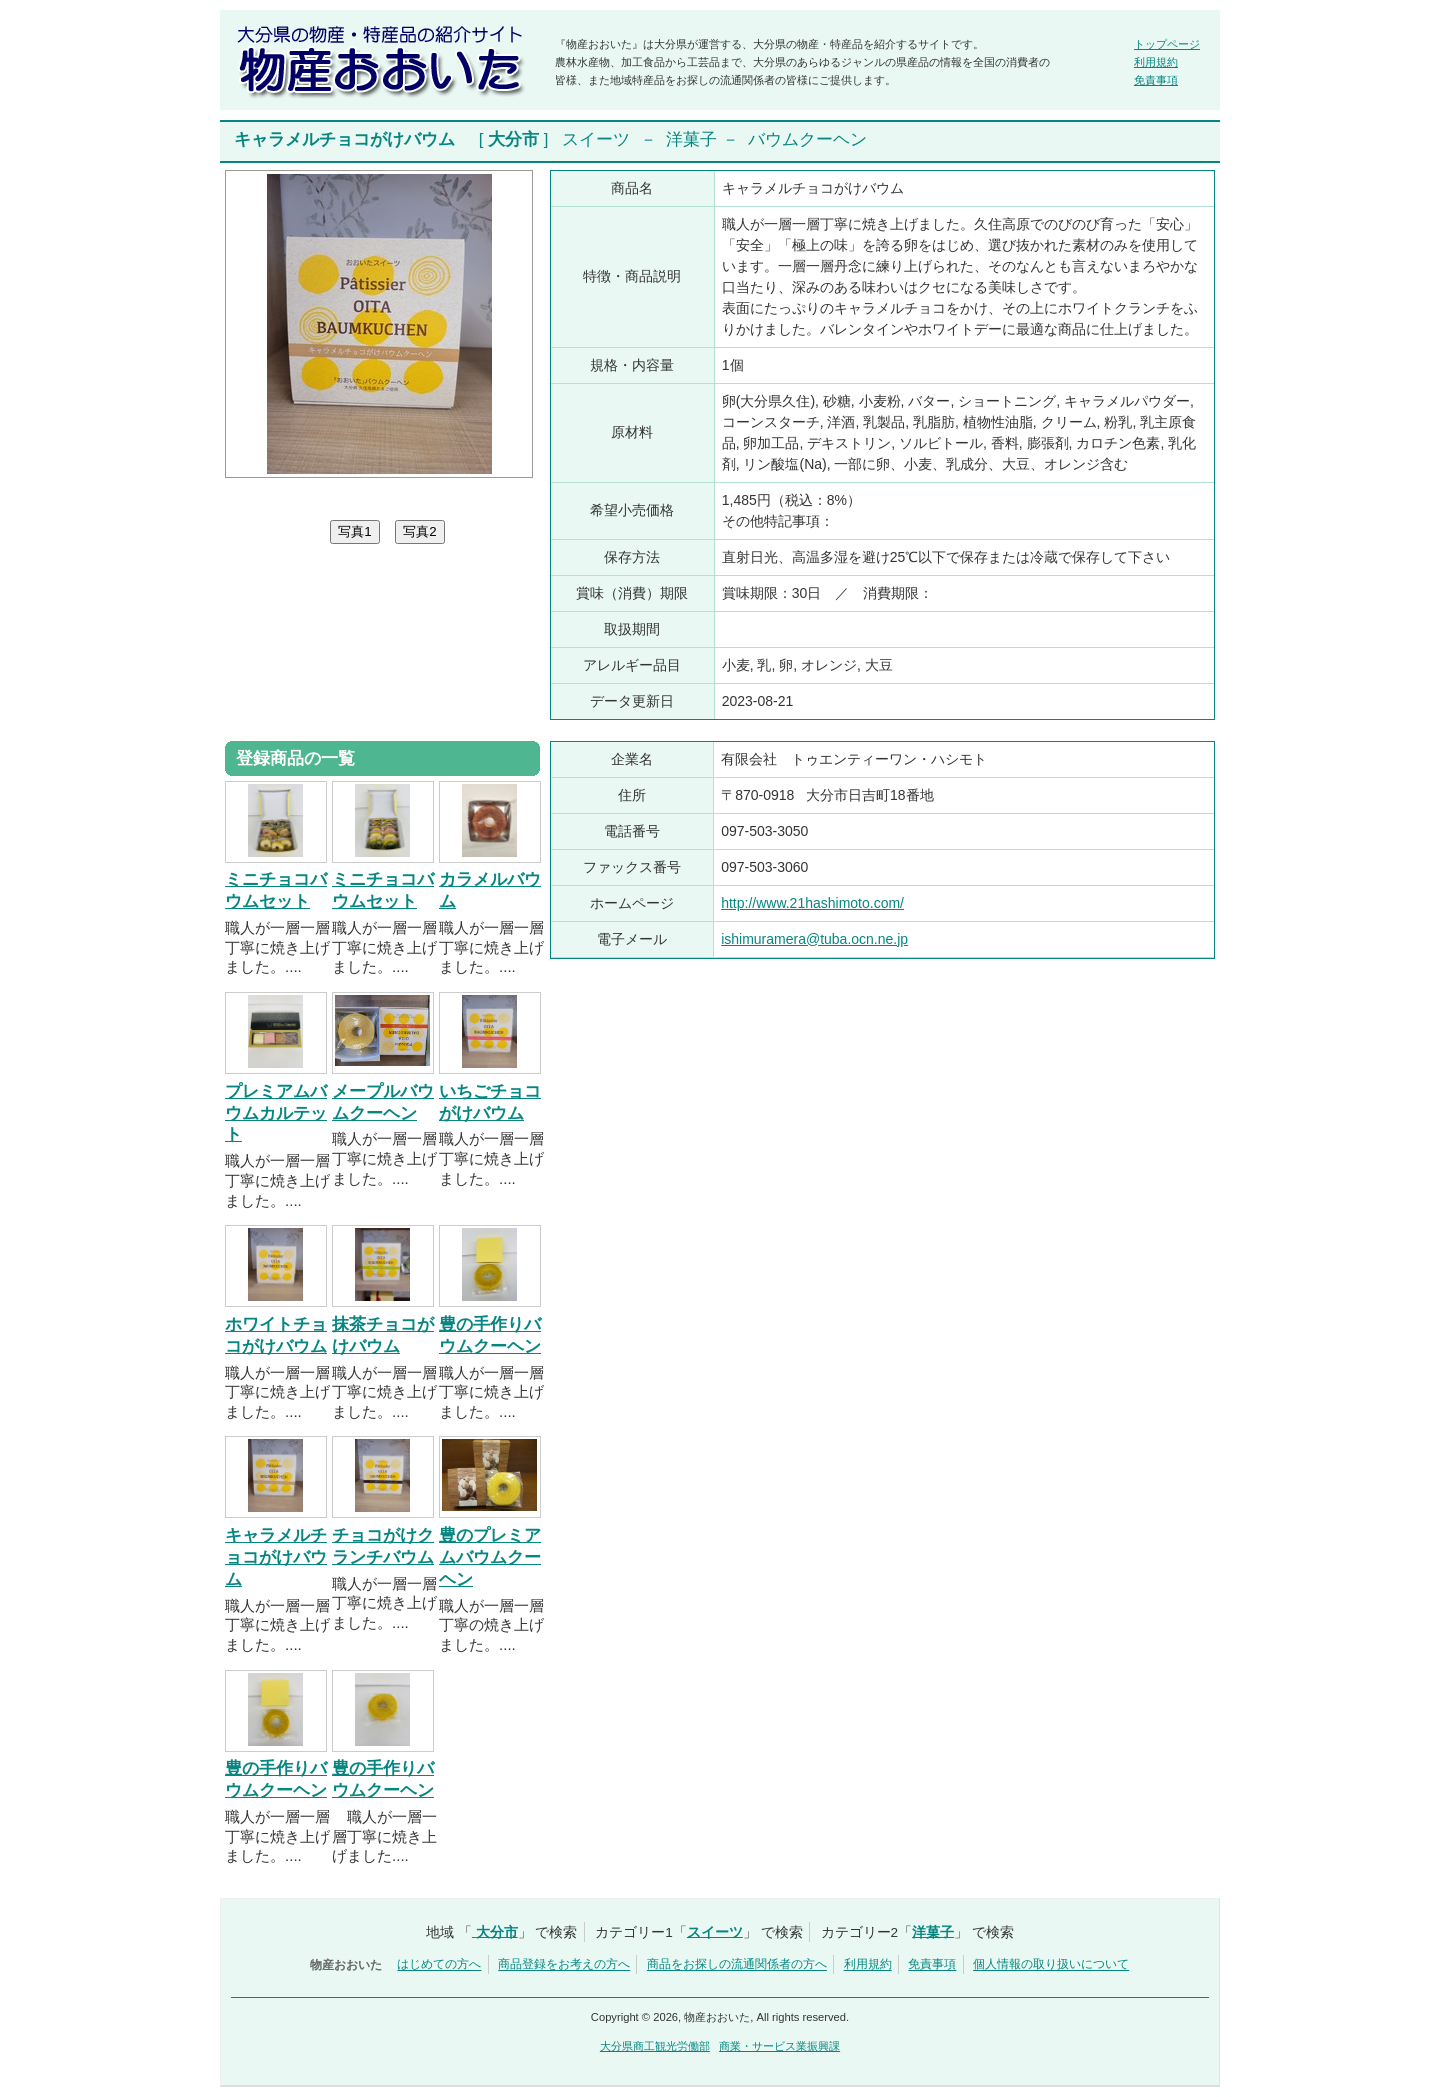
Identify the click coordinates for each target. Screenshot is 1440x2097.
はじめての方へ (439, 1965)
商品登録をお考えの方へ (564, 1965)
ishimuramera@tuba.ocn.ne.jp (814, 939)
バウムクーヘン (807, 139)
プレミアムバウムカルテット (276, 1113)
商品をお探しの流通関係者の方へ (737, 1965)
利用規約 (1156, 62)
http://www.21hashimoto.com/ (812, 903)
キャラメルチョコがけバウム (276, 1557)
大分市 (513, 139)
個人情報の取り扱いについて (1051, 1965)
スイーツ (596, 139)
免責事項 (1156, 80)
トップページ (1167, 44)
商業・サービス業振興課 (779, 2046)
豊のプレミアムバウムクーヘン (490, 1557)
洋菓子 (691, 139)
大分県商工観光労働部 (655, 2046)
